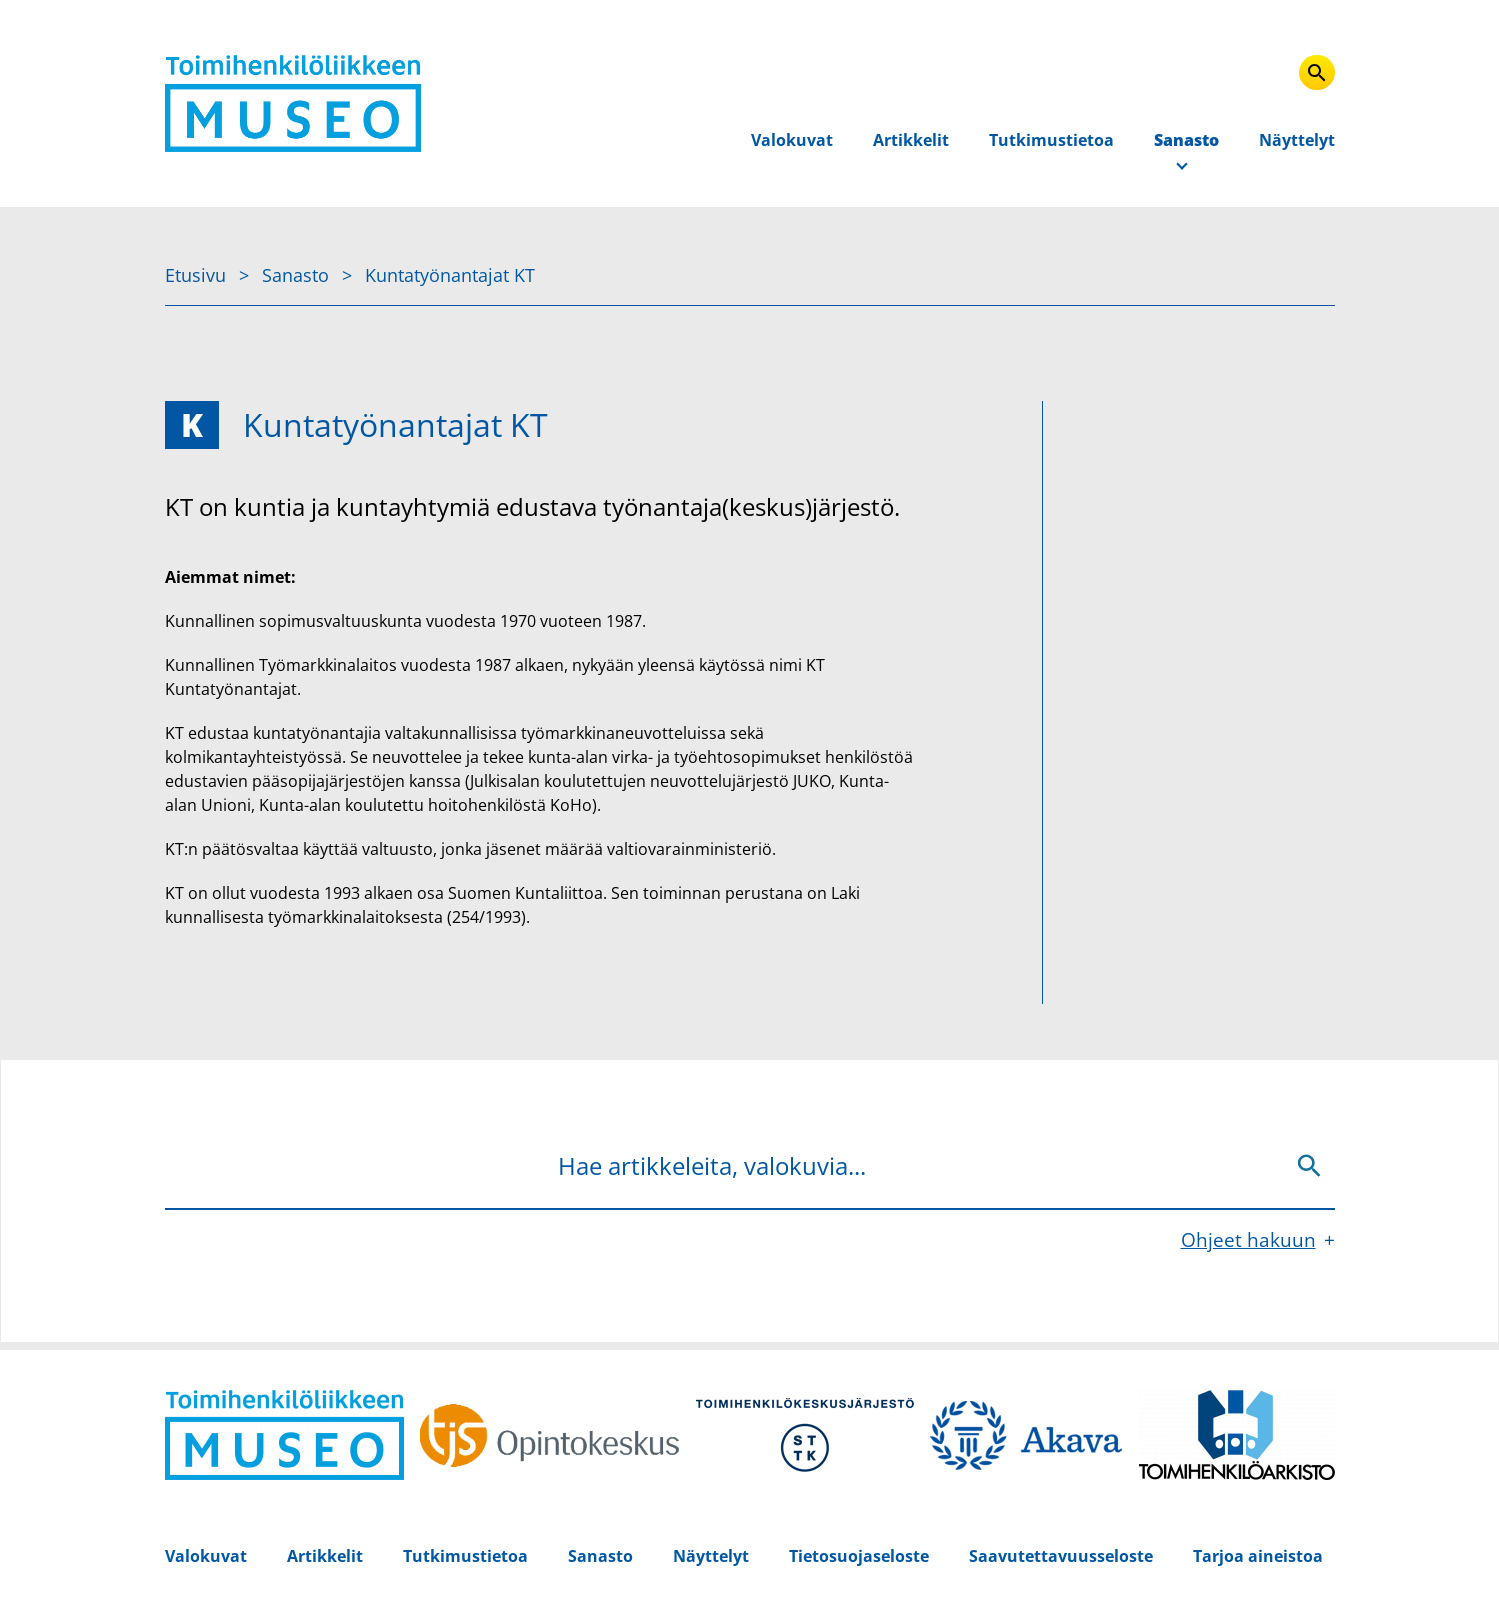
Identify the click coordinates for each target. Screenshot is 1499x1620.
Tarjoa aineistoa (1258, 1556)
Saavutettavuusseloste (1061, 1556)
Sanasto (1186, 140)
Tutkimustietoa (1051, 140)
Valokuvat (792, 140)
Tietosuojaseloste (859, 1556)
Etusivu (198, 275)
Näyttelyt (1297, 140)
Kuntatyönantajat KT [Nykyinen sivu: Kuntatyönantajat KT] (450, 275)
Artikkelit (911, 140)
